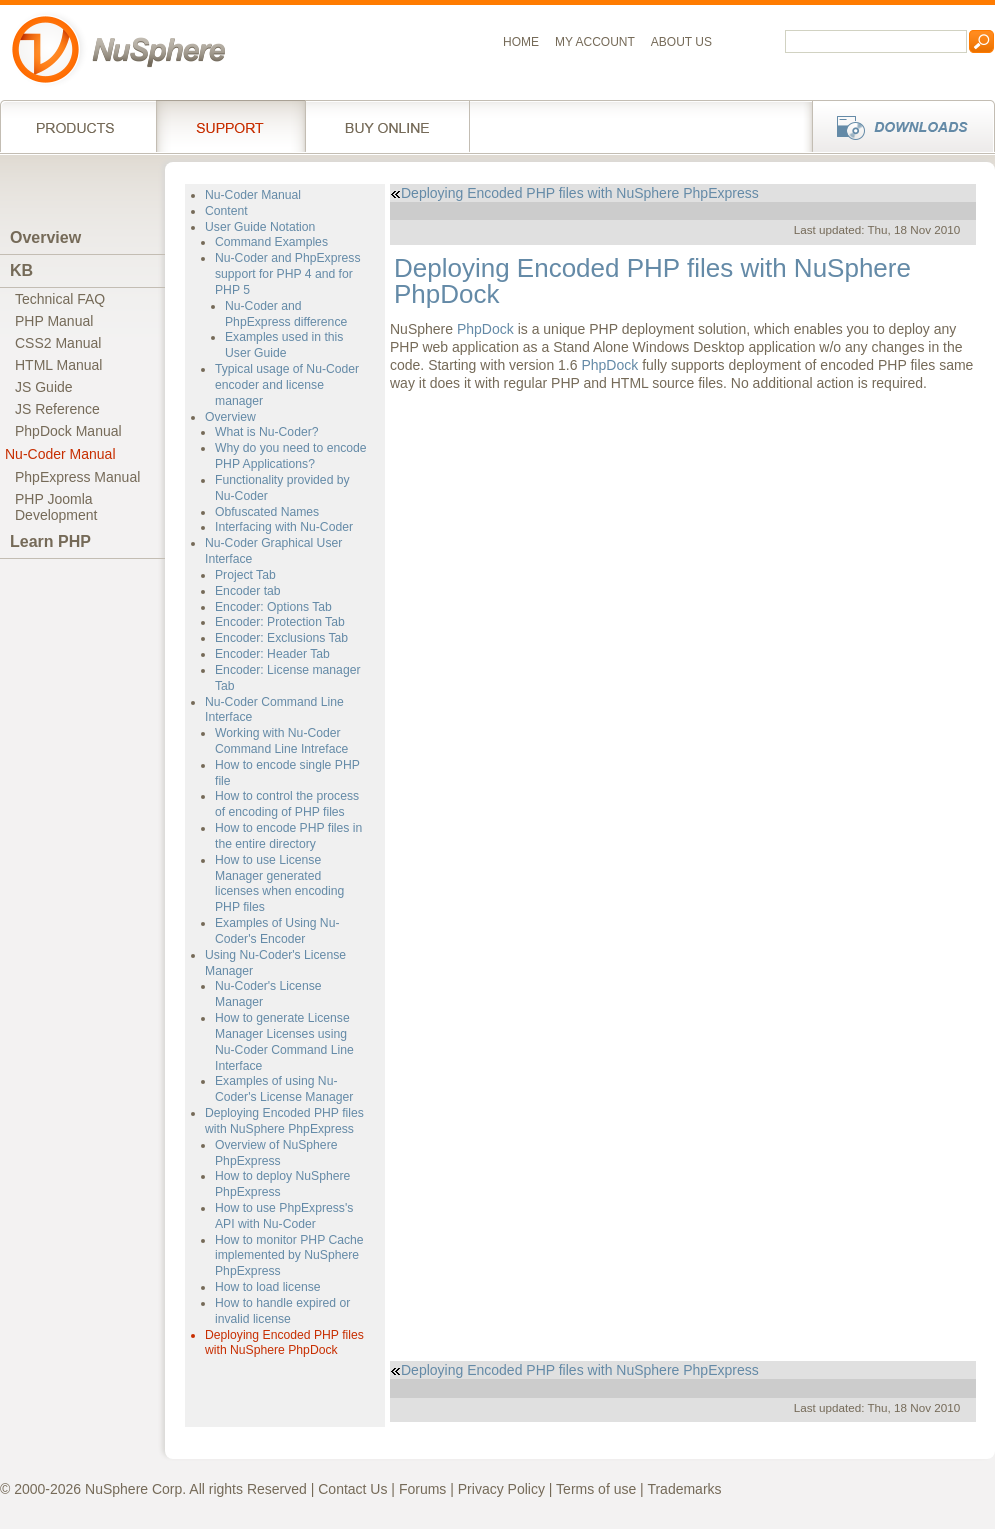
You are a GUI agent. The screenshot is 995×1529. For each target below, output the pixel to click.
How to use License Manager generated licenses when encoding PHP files (279, 883)
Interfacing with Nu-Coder (284, 527)
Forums (422, 1489)
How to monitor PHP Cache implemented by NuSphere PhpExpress (289, 1256)
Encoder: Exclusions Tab (281, 638)
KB (21, 270)
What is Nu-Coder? (267, 432)
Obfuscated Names (267, 512)
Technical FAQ (60, 299)
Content (226, 211)
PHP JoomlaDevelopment (56, 507)
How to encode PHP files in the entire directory (288, 836)
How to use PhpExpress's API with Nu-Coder (284, 1216)
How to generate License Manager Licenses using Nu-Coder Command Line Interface (284, 1041)
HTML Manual (58, 365)
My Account (595, 42)
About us (681, 42)
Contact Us (352, 1489)
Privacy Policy (501, 1489)
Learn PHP (50, 541)
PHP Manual (54, 321)
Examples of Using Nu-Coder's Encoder (277, 931)
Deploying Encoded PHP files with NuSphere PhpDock (284, 1343)
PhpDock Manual (68, 431)
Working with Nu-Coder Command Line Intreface (281, 741)
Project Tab (245, 575)
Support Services (230, 126)
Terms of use (596, 1489)
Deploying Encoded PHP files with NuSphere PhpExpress (284, 1121)
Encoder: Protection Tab (280, 622)
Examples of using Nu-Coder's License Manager (284, 1089)
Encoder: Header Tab (272, 654)
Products (78, 126)
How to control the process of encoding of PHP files (287, 804)
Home (521, 42)
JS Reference (57, 409)
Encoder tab (248, 591)
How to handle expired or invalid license (282, 1311)
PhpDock (485, 329)
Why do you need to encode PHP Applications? (291, 456)
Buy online (387, 126)
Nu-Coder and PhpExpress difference (286, 314)
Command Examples (271, 242)
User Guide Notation (260, 227)
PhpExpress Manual (77, 477)
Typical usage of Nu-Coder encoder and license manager (287, 385)
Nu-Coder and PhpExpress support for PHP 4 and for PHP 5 (287, 274)
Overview (45, 237)
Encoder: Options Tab (273, 607)
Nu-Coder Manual (60, 454)
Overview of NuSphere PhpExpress (276, 1153)
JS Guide (44, 387)
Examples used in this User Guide (284, 345)
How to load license (268, 1287)
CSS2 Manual (58, 343)
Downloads (897, 126)
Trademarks (684, 1489)
